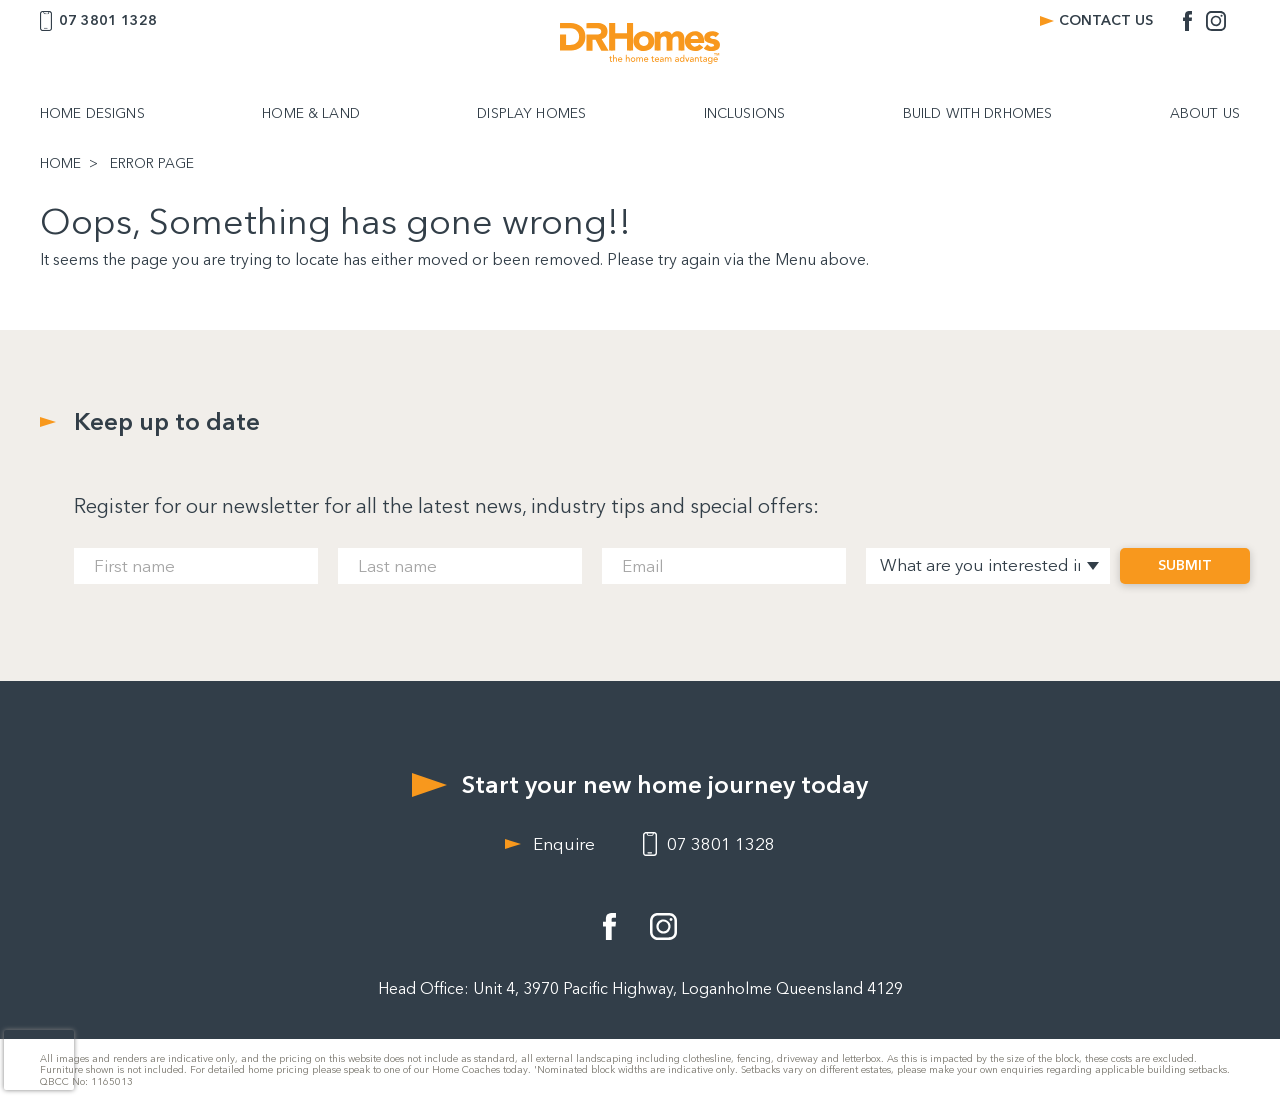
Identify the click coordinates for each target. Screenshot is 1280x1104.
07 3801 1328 (108, 20)
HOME (60, 164)
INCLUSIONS (744, 114)
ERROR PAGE (152, 164)
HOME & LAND (311, 114)
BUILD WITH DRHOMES (978, 114)
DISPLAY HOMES (531, 114)
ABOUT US (1205, 114)
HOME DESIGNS (92, 114)
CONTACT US (1106, 20)
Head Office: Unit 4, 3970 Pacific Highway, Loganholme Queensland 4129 (640, 988)
